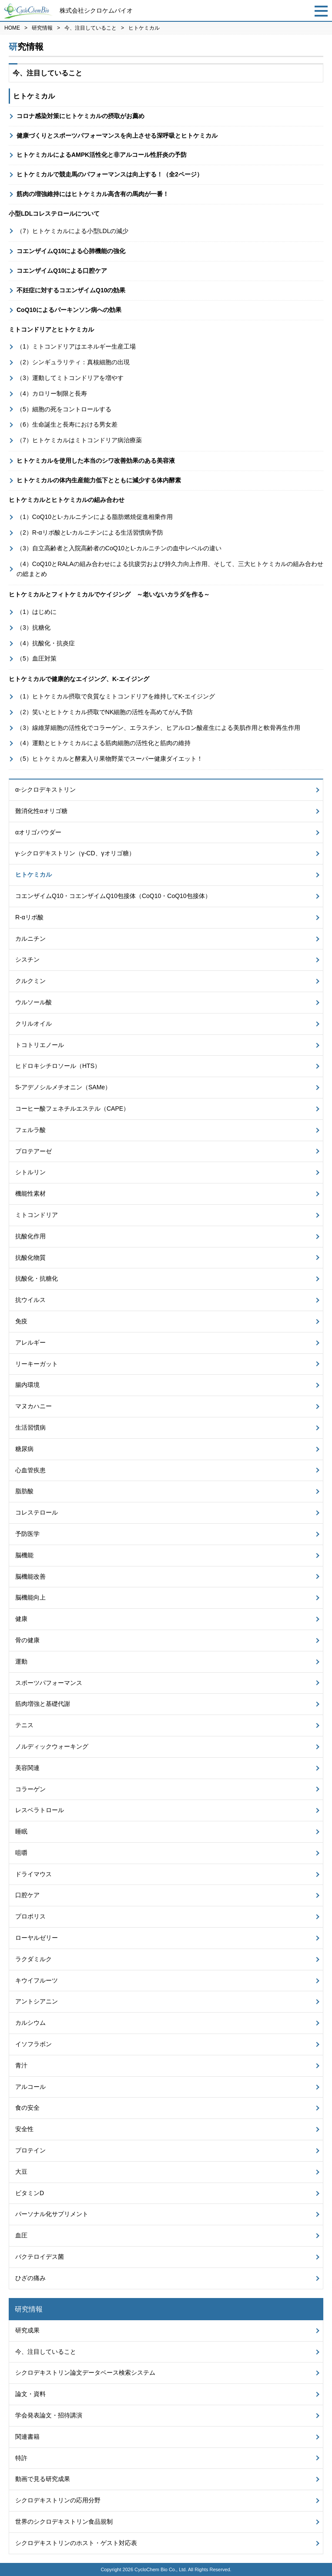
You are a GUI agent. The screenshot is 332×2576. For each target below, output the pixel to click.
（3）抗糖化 (33, 627)
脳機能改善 (30, 1576)
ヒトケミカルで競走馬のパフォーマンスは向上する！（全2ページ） (110, 174)
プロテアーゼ (33, 1151)
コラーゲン (30, 1789)
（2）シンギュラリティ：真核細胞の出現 (73, 362)
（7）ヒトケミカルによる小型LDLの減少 (72, 230)
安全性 (24, 2128)
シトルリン (30, 1172)
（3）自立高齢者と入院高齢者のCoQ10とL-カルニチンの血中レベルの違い (119, 548)
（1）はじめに (37, 611)
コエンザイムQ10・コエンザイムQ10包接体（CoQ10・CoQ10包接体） (113, 895)
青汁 (21, 2065)
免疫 (21, 1321)
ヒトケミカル (33, 874)
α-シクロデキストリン (45, 789)
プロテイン (30, 2150)
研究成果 (27, 2330)
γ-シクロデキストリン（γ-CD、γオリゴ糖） (75, 853)
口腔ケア (27, 1894)
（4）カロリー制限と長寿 (52, 393)
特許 (21, 2457)
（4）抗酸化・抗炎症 (46, 643)
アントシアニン (36, 2001)
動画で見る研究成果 (42, 2478)
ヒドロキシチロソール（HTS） (58, 1065)
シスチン (27, 959)
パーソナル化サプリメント (51, 2213)
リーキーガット (36, 1363)
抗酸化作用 (30, 1236)
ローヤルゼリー (36, 1937)
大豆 (21, 2171)
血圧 (21, 2235)
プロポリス (30, 1916)
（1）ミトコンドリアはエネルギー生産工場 (76, 346)
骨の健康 (27, 1640)
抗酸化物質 (30, 1257)
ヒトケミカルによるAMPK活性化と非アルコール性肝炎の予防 (102, 154)
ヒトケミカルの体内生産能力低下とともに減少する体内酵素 (99, 480)
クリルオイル (33, 1023)
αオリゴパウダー (38, 832)
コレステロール (36, 1512)
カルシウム (30, 2022)
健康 (21, 1618)
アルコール (30, 2086)
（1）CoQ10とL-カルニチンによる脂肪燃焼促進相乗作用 (95, 516)
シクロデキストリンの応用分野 (58, 2500)
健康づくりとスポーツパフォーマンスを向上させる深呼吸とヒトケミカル (117, 135)
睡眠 (21, 1831)
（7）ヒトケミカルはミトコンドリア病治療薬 (79, 440)
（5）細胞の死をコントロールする (64, 409)
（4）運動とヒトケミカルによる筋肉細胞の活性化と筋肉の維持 (104, 742)
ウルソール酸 (33, 1002)
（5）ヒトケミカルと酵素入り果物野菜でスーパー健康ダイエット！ (110, 758)
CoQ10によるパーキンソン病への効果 (69, 309)
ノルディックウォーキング (51, 1746)
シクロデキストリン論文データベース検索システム (85, 2372)
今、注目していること (90, 28)
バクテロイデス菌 (39, 2256)
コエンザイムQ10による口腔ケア (62, 270)
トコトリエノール (39, 1044)
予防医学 (27, 1533)
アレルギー (30, 1342)
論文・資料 (30, 2393)
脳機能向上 (30, 1597)
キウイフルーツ (36, 1980)
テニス (24, 1725)
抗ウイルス (30, 1299)
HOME (12, 28)
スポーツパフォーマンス (48, 1682)
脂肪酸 (24, 1491)
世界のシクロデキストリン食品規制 (64, 2521)
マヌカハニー (33, 1406)
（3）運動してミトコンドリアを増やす (70, 377)
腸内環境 (27, 1384)
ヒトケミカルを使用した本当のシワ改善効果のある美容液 (96, 460)
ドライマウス (33, 1874)
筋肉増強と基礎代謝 (42, 1703)
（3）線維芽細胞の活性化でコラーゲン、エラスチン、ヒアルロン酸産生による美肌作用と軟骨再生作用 (158, 727)
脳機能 (24, 1555)
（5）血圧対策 (37, 658)
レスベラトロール (39, 1810)
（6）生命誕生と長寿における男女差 (67, 424)
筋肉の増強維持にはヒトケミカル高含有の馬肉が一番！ (93, 193)
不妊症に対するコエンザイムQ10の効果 (71, 290)
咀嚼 (21, 1852)
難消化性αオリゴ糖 (41, 810)
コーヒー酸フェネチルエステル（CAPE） (72, 1108)
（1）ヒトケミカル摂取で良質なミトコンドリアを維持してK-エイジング (116, 696)
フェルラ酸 (30, 1129)
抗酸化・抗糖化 (36, 1278)
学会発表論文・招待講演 (48, 2415)
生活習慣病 (30, 1427)
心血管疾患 (30, 1470)
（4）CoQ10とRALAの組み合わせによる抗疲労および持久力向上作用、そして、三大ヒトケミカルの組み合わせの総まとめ (170, 569)
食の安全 (27, 2107)
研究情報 (42, 28)
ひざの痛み (30, 2277)
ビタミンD (29, 2193)
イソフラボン (33, 2043)
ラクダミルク (33, 1959)
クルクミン (30, 980)
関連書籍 (27, 2436)
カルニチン (30, 938)
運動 (21, 1661)
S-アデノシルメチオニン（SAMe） (63, 1087)
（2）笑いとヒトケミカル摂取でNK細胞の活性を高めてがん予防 (105, 711)
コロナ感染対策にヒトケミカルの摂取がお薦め (80, 115)
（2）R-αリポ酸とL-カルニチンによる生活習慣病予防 (90, 532)
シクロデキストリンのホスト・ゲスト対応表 (76, 2542)
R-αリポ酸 (29, 917)
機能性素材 (30, 1193)
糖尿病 (24, 1448)
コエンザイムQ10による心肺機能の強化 (71, 250)
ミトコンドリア (36, 1214)
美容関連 (27, 1767)
